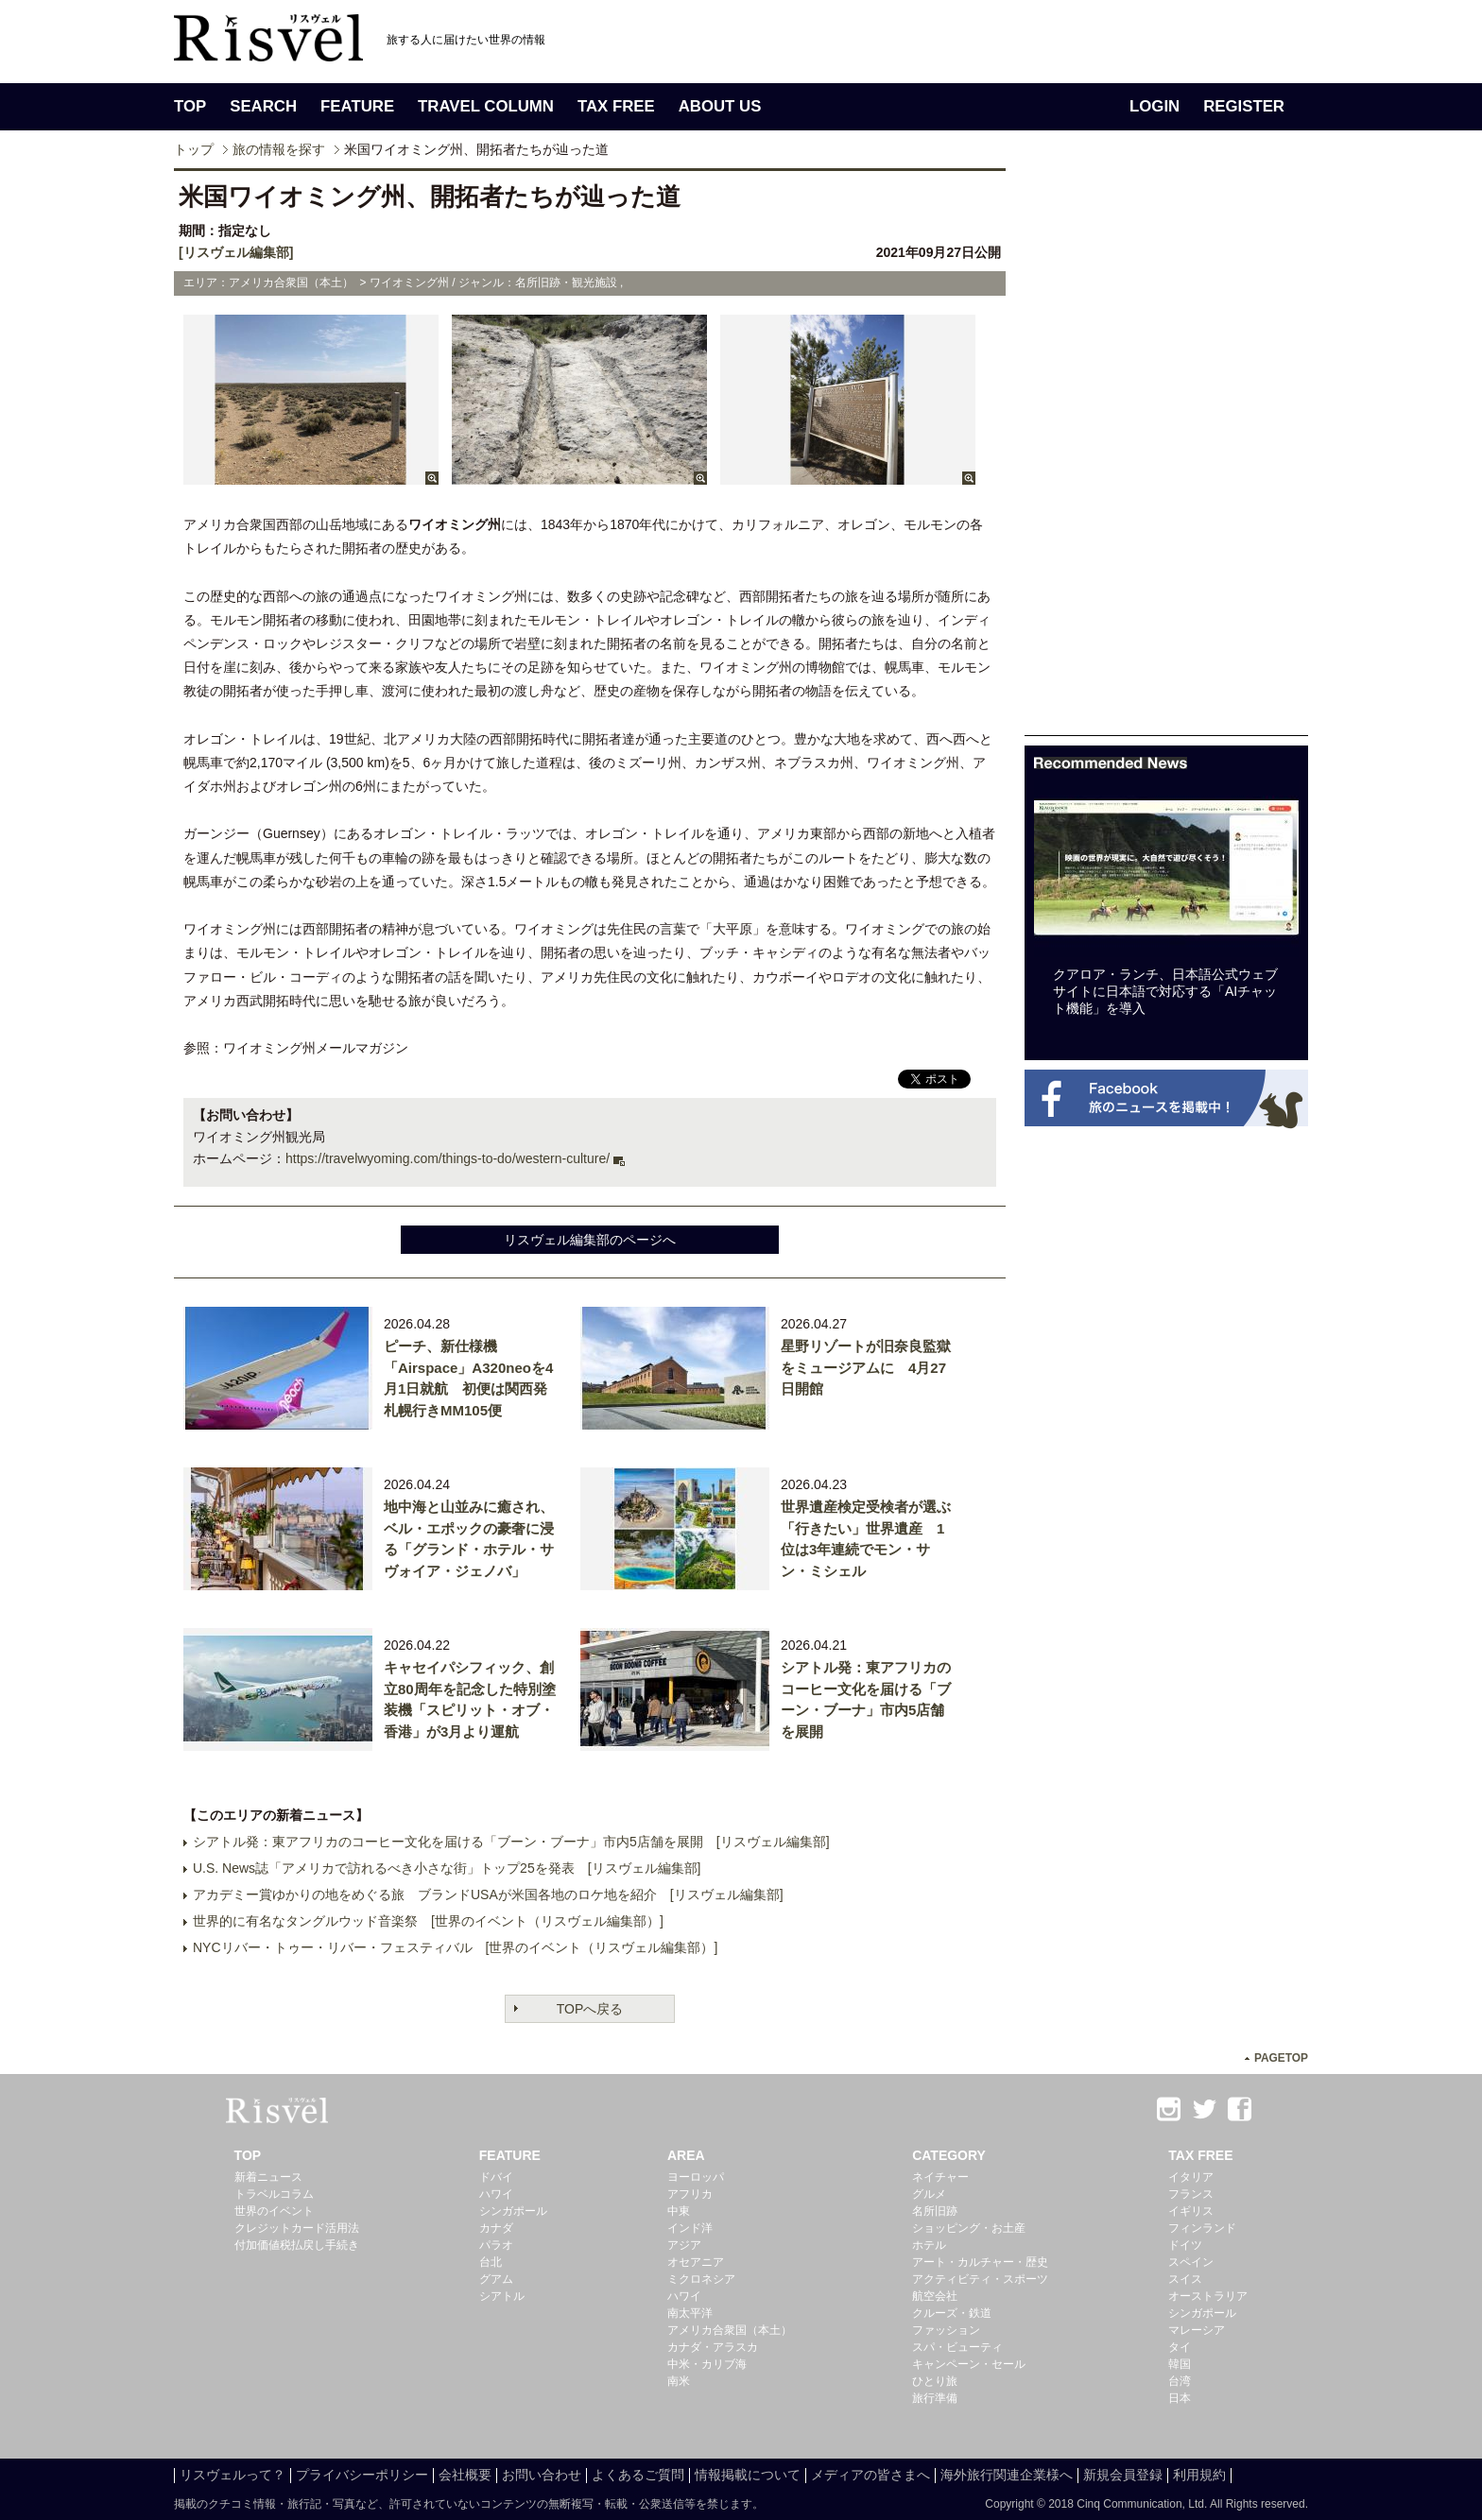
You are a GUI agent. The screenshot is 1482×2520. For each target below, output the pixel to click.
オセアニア (695, 2262)
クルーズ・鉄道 (951, 2313)
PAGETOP (1281, 2058)
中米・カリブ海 (707, 2364)
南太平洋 (690, 2313)
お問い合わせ (541, 2474)
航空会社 (934, 2296)
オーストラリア (1208, 2296)
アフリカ (690, 2194)
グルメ (929, 2194)
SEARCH (263, 106)
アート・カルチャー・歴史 (980, 2262)
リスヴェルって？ (232, 2474)
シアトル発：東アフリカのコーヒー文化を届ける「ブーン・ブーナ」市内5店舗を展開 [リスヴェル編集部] (511, 1841)
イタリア (1191, 2177)
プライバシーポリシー (362, 2474)
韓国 (1179, 2364)
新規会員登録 (1123, 2474)
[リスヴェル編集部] (236, 252)
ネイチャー (940, 2177)
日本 (1179, 2398)
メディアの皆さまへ (870, 2474)
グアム (496, 2279)
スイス (1185, 2279)
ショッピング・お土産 (968, 2228)
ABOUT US (720, 106)
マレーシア (1196, 2330)
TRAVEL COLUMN (486, 106)
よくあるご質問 (638, 2474)
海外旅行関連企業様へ (1006, 2474)
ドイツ (1185, 2245)
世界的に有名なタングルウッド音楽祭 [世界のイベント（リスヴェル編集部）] (428, 1921)
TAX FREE (616, 106)
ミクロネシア (701, 2279)
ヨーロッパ (695, 2177)
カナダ (496, 2228)
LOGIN (1154, 106)
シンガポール (513, 2211)
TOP (190, 106)
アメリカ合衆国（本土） (729, 2330)
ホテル (929, 2245)
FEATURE (357, 106)
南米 (678, 2381)
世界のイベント (274, 2211)
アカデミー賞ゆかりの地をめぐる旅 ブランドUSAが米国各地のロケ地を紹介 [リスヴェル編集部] (488, 1894)
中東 (678, 2211)
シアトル (502, 2296)
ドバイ (496, 2177)
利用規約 (1199, 2474)
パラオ (496, 2245)
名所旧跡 (934, 2211)
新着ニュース (268, 2177)
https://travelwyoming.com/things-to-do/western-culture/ (447, 1158)
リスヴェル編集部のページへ (590, 1239)
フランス (1191, 2194)
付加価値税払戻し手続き (296, 2245)
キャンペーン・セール (968, 2364)
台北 (490, 2262)
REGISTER (1243, 106)
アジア (684, 2245)
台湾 (1179, 2381)
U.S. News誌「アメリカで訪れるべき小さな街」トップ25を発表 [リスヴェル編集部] (446, 1868)
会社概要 (465, 2474)
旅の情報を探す (279, 149)
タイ (1179, 2347)
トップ (194, 149)
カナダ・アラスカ (712, 2347)
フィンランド (1202, 2228)
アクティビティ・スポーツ (980, 2279)
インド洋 (690, 2228)
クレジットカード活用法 (296, 2228)
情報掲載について (748, 2474)
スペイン (1191, 2262)
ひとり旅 (934, 2381)
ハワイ (496, 2194)
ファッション (946, 2330)
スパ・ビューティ (957, 2347)
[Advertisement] (1166, 451)
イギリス (1191, 2211)
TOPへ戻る (590, 2008)
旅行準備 (934, 2398)
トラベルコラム (274, 2194)
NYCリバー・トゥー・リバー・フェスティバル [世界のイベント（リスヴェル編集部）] (455, 1947)
